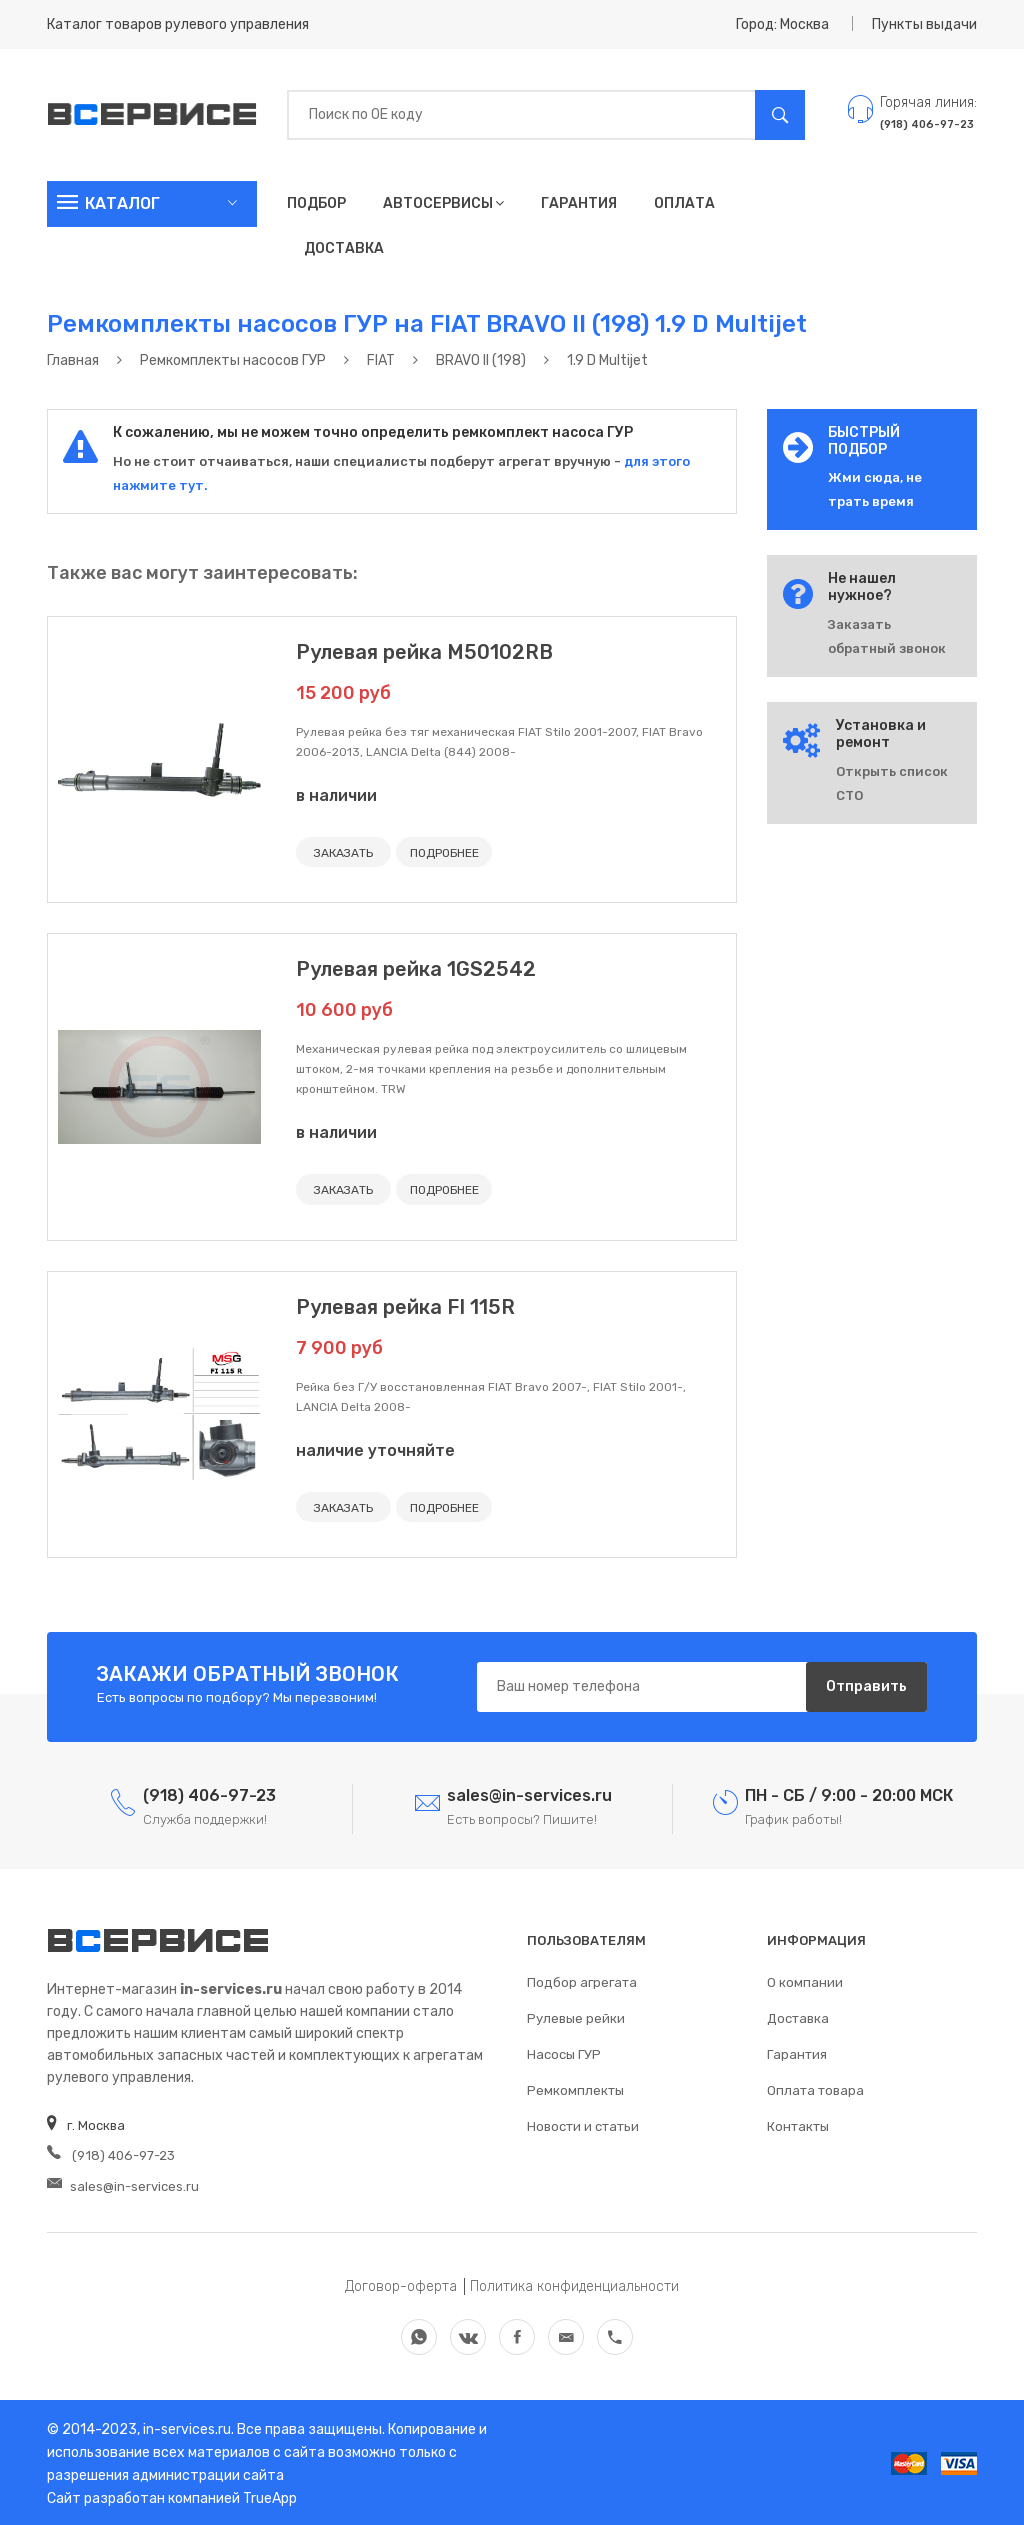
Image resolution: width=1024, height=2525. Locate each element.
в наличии (336, 795)
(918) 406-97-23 (110, 2154)
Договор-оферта (401, 2283)
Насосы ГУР (564, 2053)
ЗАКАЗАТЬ (343, 853)
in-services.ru (185, 2426)
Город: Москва (782, 24)
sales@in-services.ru (123, 2184)
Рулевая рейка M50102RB (424, 652)
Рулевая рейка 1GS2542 (416, 969)
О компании (805, 1981)
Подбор (316, 203)
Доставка (344, 248)
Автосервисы (443, 203)
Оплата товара (815, 2089)
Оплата (684, 203)
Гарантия (579, 203)
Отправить (866, 1685)
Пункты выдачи (924, 24)
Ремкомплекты (575, 2089)
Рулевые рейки (576, 2017)
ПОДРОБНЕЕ (443, 853)
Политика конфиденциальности (574, 2283)
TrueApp (270, 2495)
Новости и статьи (583, 2125)
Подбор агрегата (582, 1981)
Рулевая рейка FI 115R (405, 1306)
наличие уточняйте (375, 1449)
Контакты (798, 2125)
